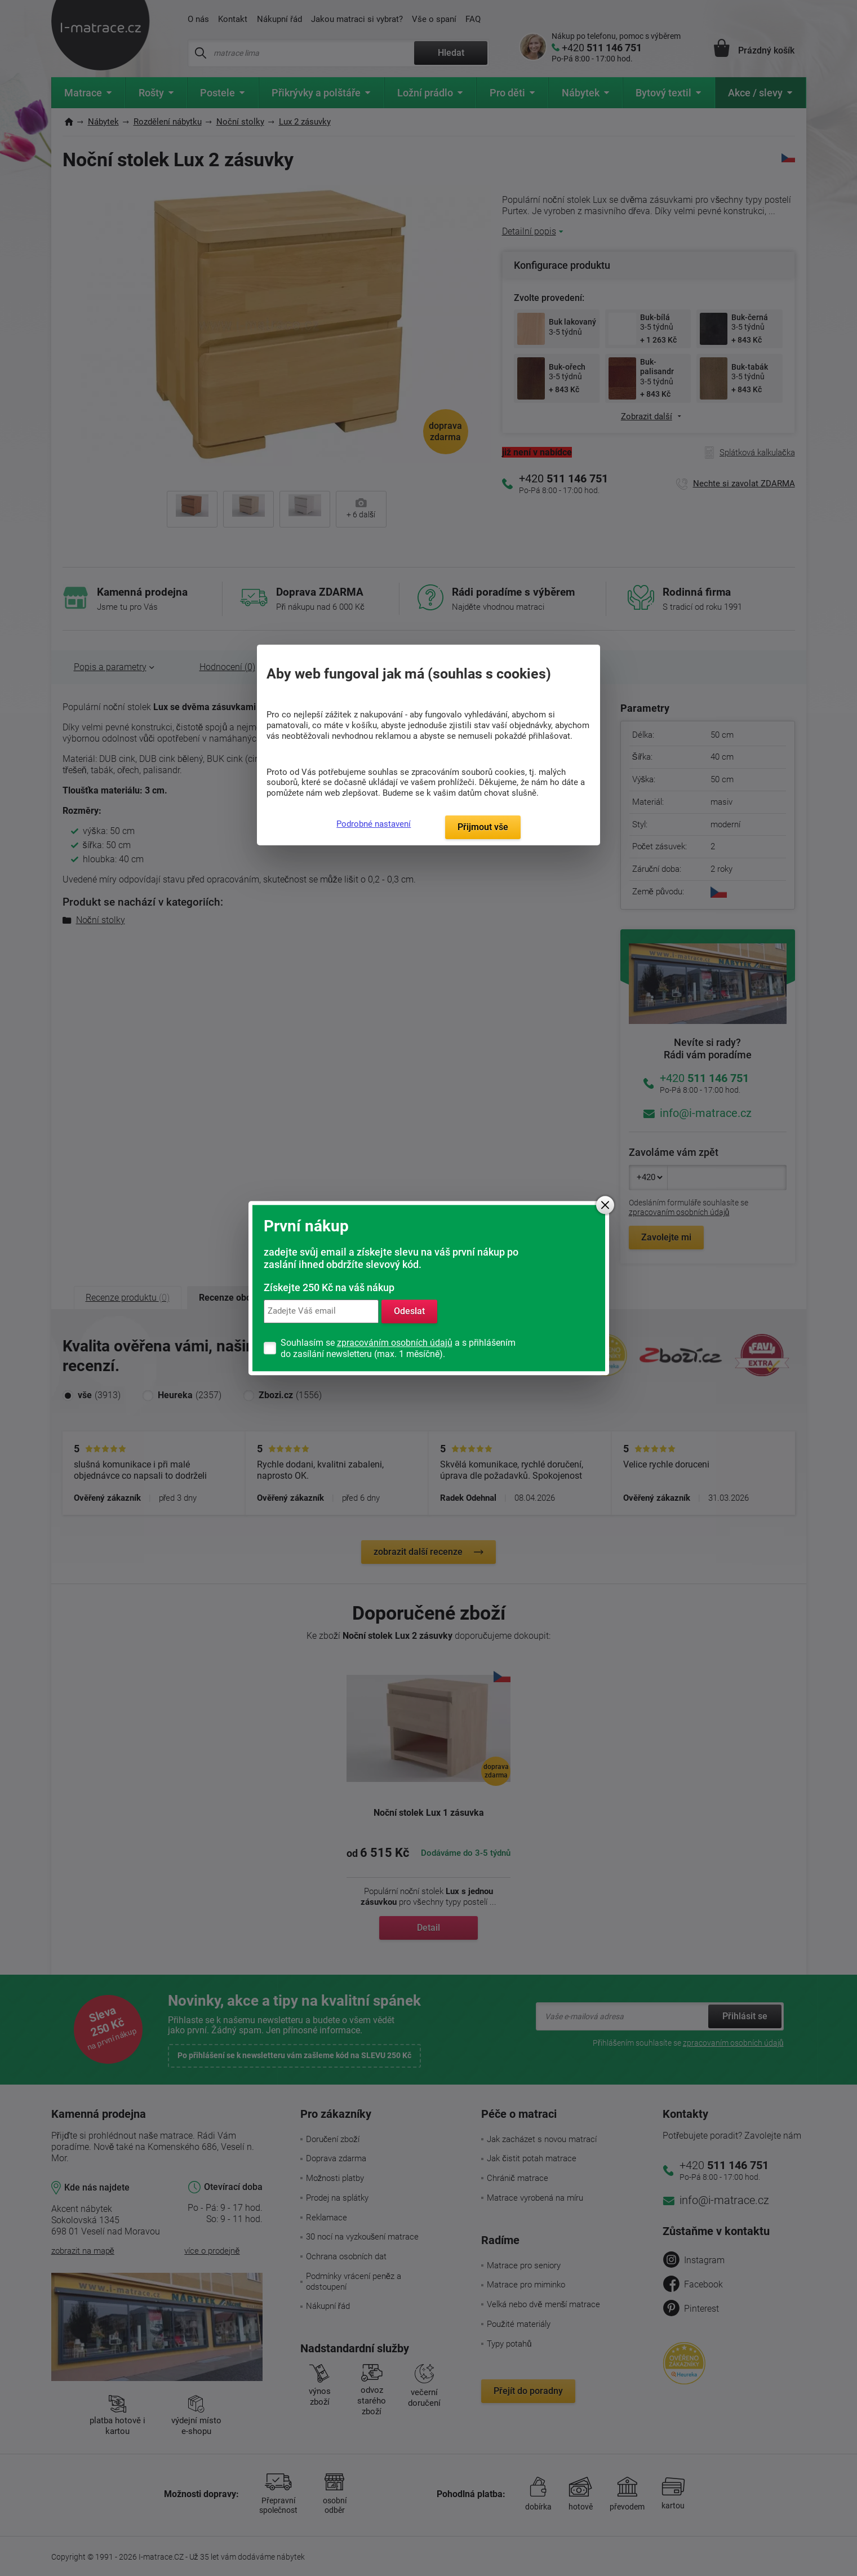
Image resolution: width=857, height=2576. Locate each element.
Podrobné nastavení (373, 824)
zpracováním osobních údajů (394, 1342)
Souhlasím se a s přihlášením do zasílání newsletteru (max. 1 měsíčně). (398, 1348)
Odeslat (409, 1311)
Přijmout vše (483, 827)
